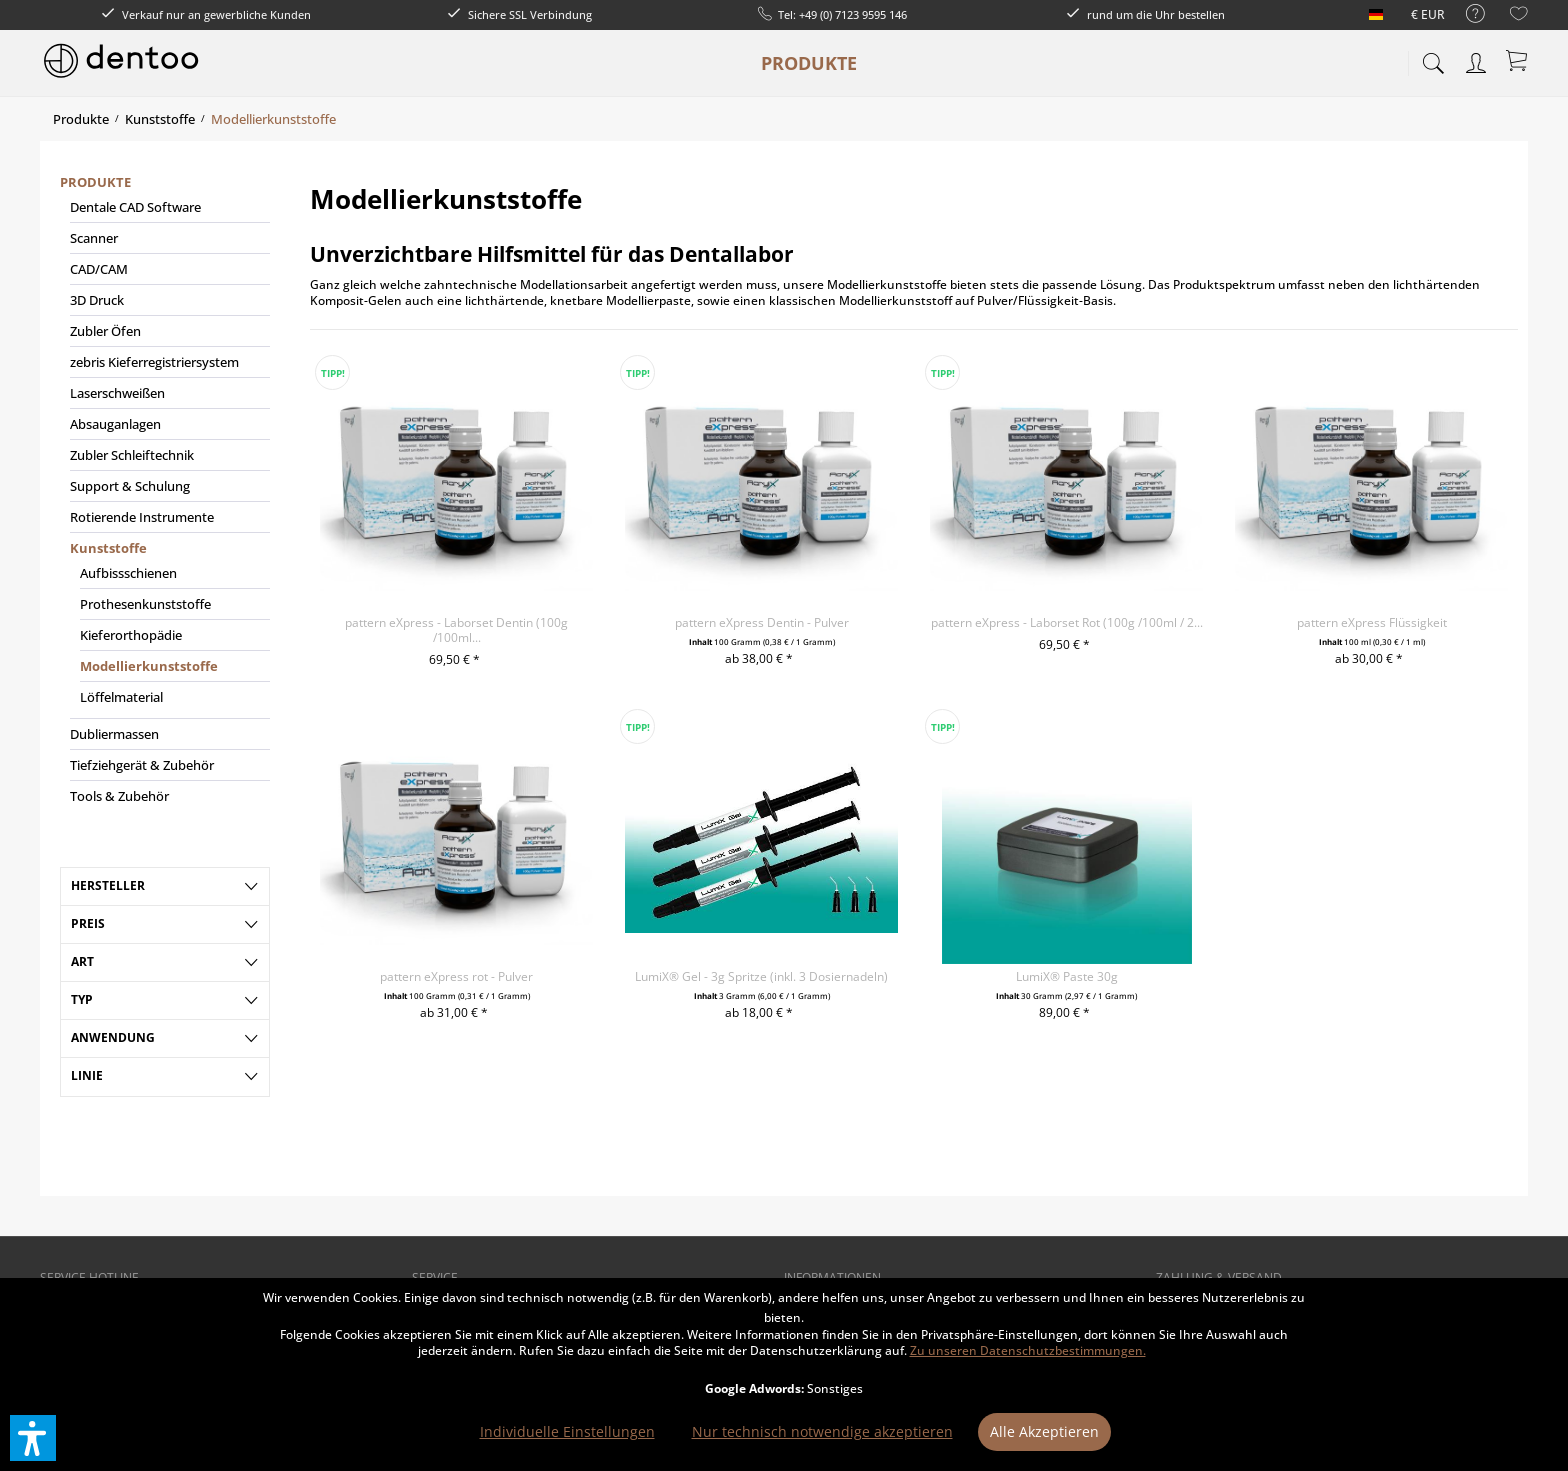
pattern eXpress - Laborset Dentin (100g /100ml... (456, 630)
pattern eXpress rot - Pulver (456, 976)
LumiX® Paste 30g (1067, 976)
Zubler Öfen (105, 331)
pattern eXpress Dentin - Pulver (762, 622)
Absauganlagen (115, 424)
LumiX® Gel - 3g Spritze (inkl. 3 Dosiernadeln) (761, 976)
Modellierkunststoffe (149, 666)
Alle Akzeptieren (1044, 1431)
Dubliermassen (114, 734)
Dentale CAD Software (135, 207)
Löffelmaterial (121, 697)
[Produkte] (809, 63)
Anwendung (113, 1037)
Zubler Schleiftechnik (132, 455)
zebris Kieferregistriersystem (154, 362)
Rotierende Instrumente (142, 517)
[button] (33, 1438)
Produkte (95, 182)
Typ (82, 999)
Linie (87, 1075)
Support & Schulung (130, 486)
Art (82, 961)
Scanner (94, 238)
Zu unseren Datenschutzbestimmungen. (1028, 1350)
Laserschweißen (117, 393)
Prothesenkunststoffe (145, 604)
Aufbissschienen (128, 573)
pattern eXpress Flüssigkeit (1372, 622)
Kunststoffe (108, 548)
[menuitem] (1465, 14)
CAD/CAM (99, 269)
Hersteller (108, 885)
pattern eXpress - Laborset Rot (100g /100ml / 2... (1067, 622)
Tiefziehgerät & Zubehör (142, 765)
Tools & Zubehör (119, 796)
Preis (88, 923)
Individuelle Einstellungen (567, 1431)
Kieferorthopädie (131, 635)
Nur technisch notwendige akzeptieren (822, 1431)
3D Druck (97, 300)
